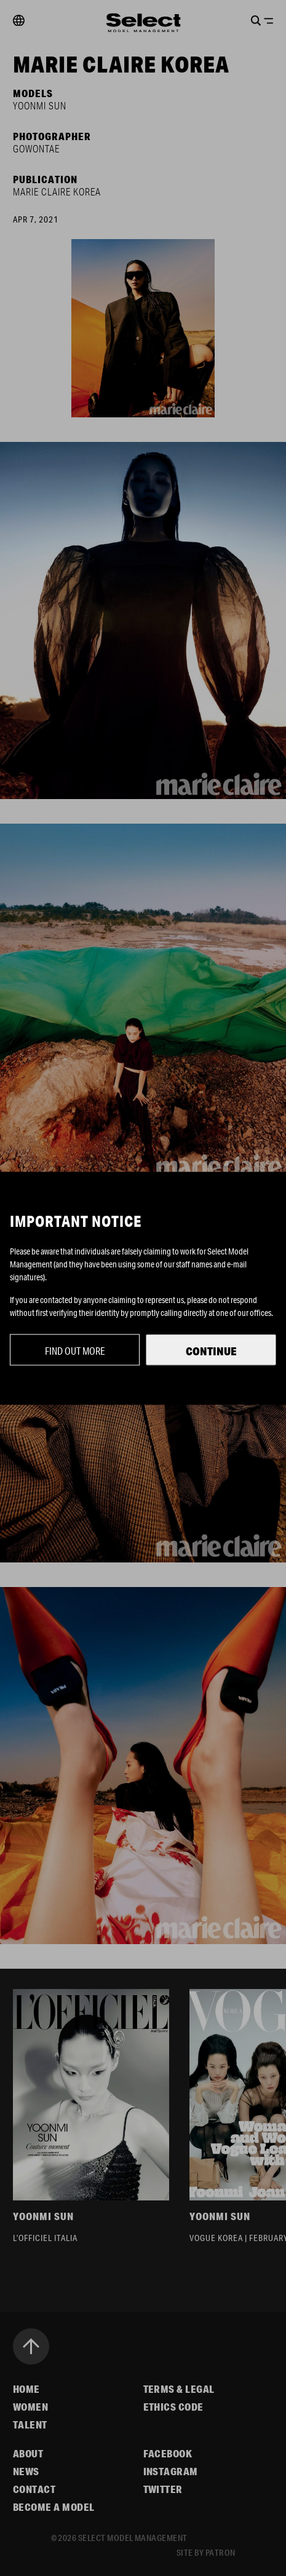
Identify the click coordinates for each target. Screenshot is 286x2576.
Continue (211, 1350)
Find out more (75, 1350)
